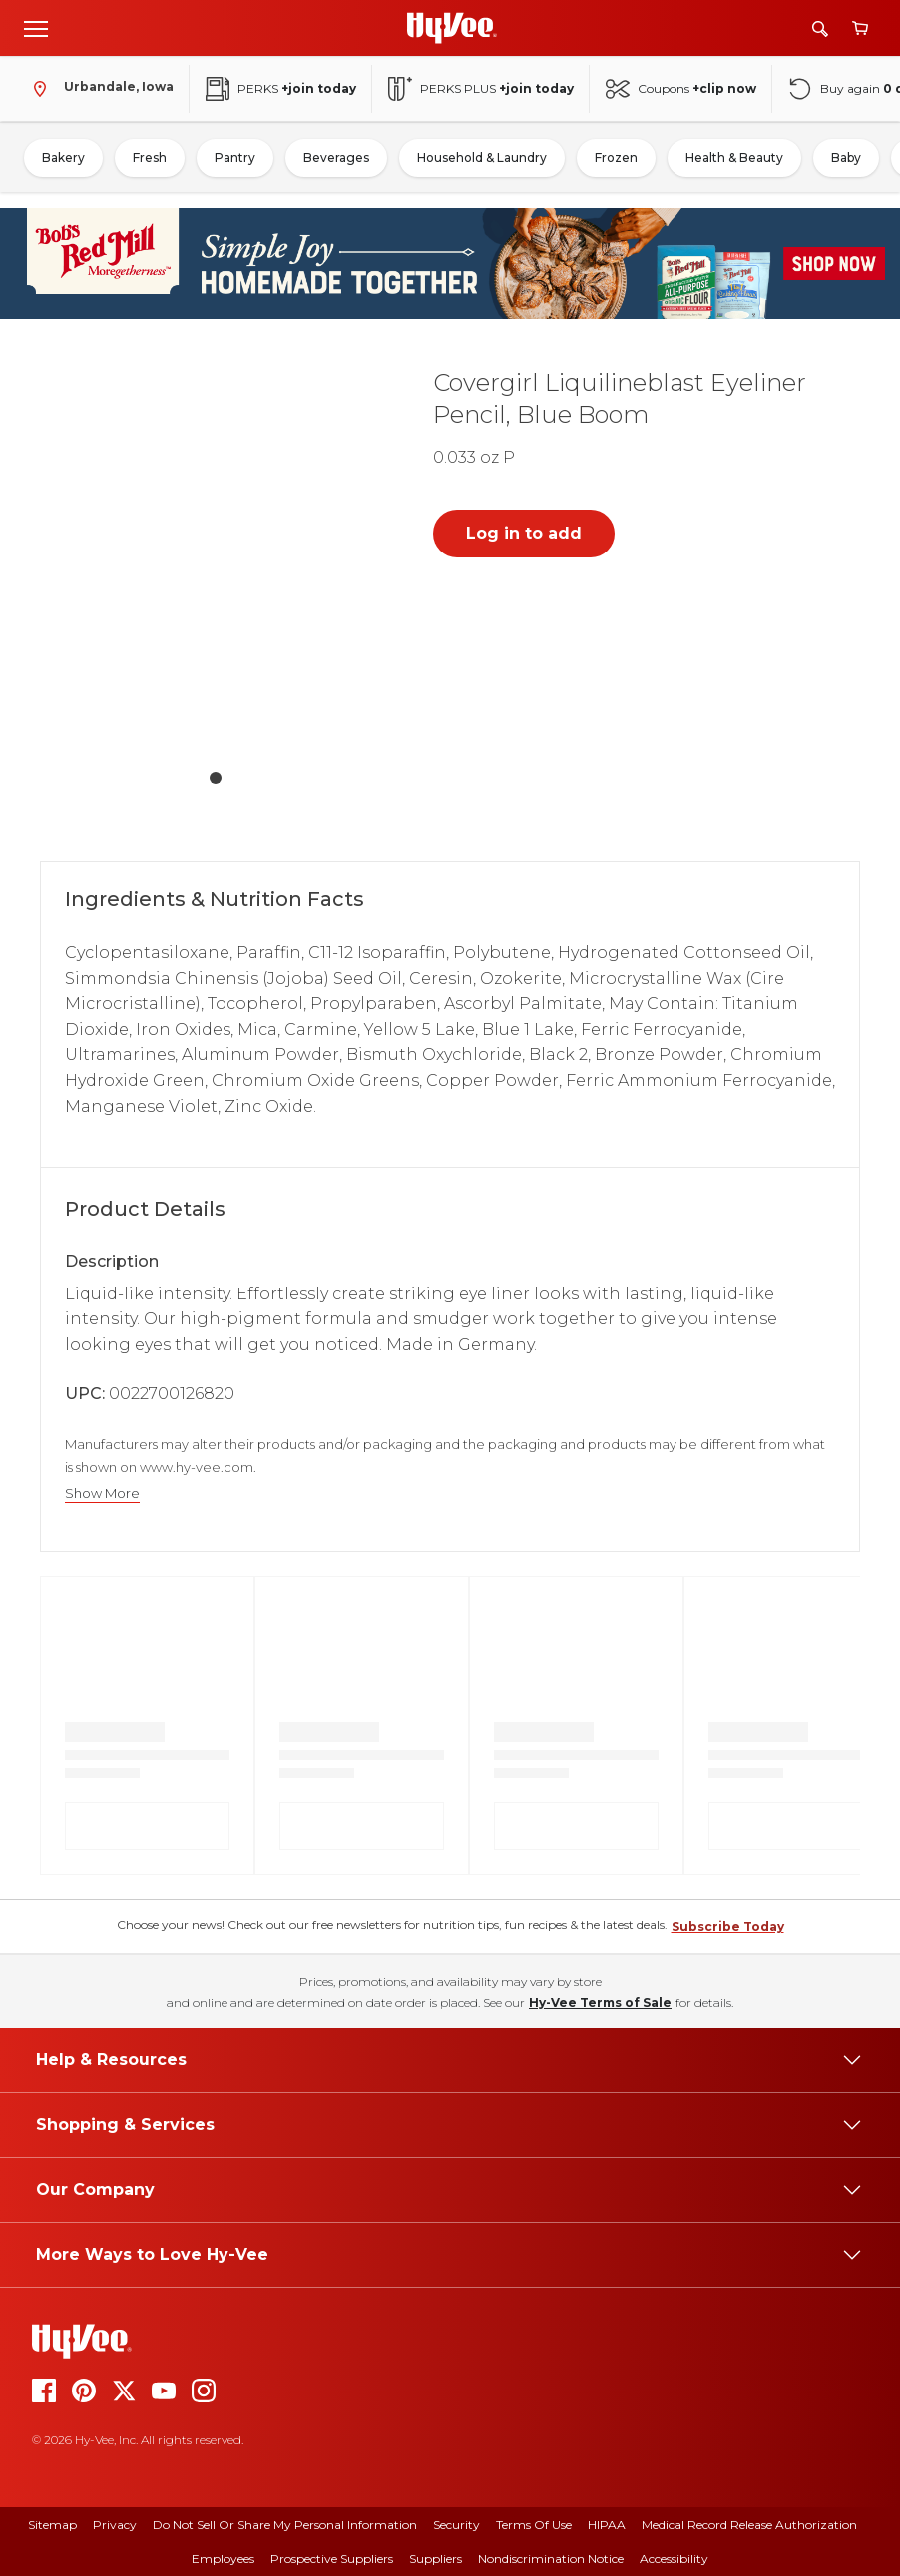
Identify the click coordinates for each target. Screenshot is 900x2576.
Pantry (235, 157)
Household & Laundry (482, 157)
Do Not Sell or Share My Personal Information (285, 2524)
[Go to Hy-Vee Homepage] (452, 28)
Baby (846, 157)
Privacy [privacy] (115, 2524)
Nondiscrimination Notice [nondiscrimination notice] (551, 2558)
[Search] (820, 28)
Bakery (63, 157)
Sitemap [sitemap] (52, 2524)
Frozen (616, 157)
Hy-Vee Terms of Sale (600, 2002)
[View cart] (860, 28)
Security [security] (456, 2524)
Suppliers (435, 2558)
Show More (102, 1493)
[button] (215, 555)
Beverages (336, 157)
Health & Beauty (734, 157)
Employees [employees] (223, 2558)
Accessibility (674, 2558)
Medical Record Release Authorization (749, 2524)
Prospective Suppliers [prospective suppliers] (331, 2558)
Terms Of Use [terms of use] (534, 2524)
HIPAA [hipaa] (607, 2524)
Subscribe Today (728, 1926)
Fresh (150, 157)
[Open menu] (36, 28)
